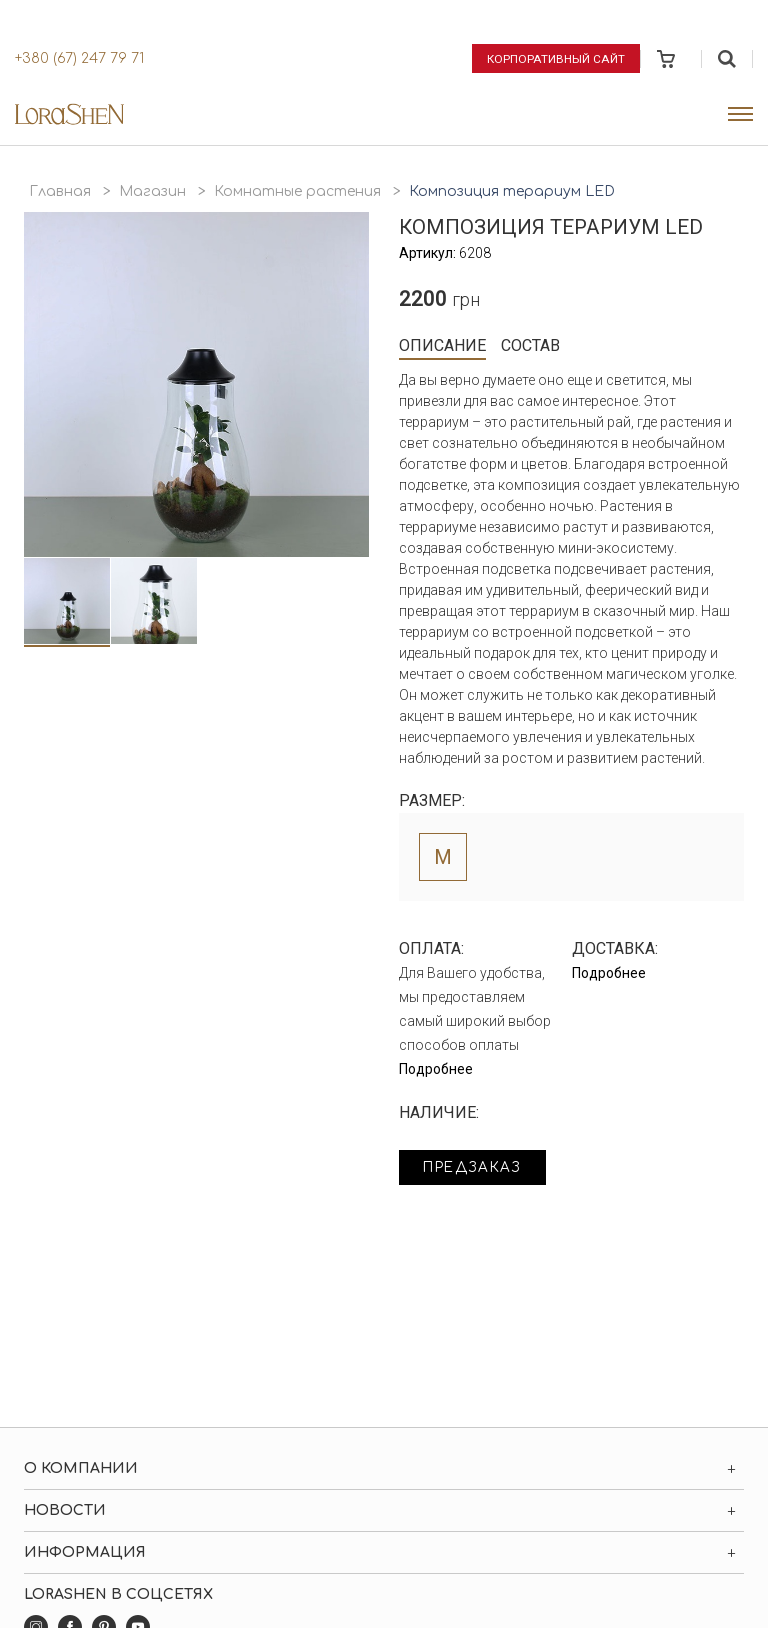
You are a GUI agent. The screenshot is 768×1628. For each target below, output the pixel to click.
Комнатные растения (297, 191)
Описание (442, 345)
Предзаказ (476, 1168)
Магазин (152, 191)
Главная (60, 191)
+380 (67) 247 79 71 (79, 58)
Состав (530, 345)
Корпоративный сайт (556, 58)
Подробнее (436, 1069)
